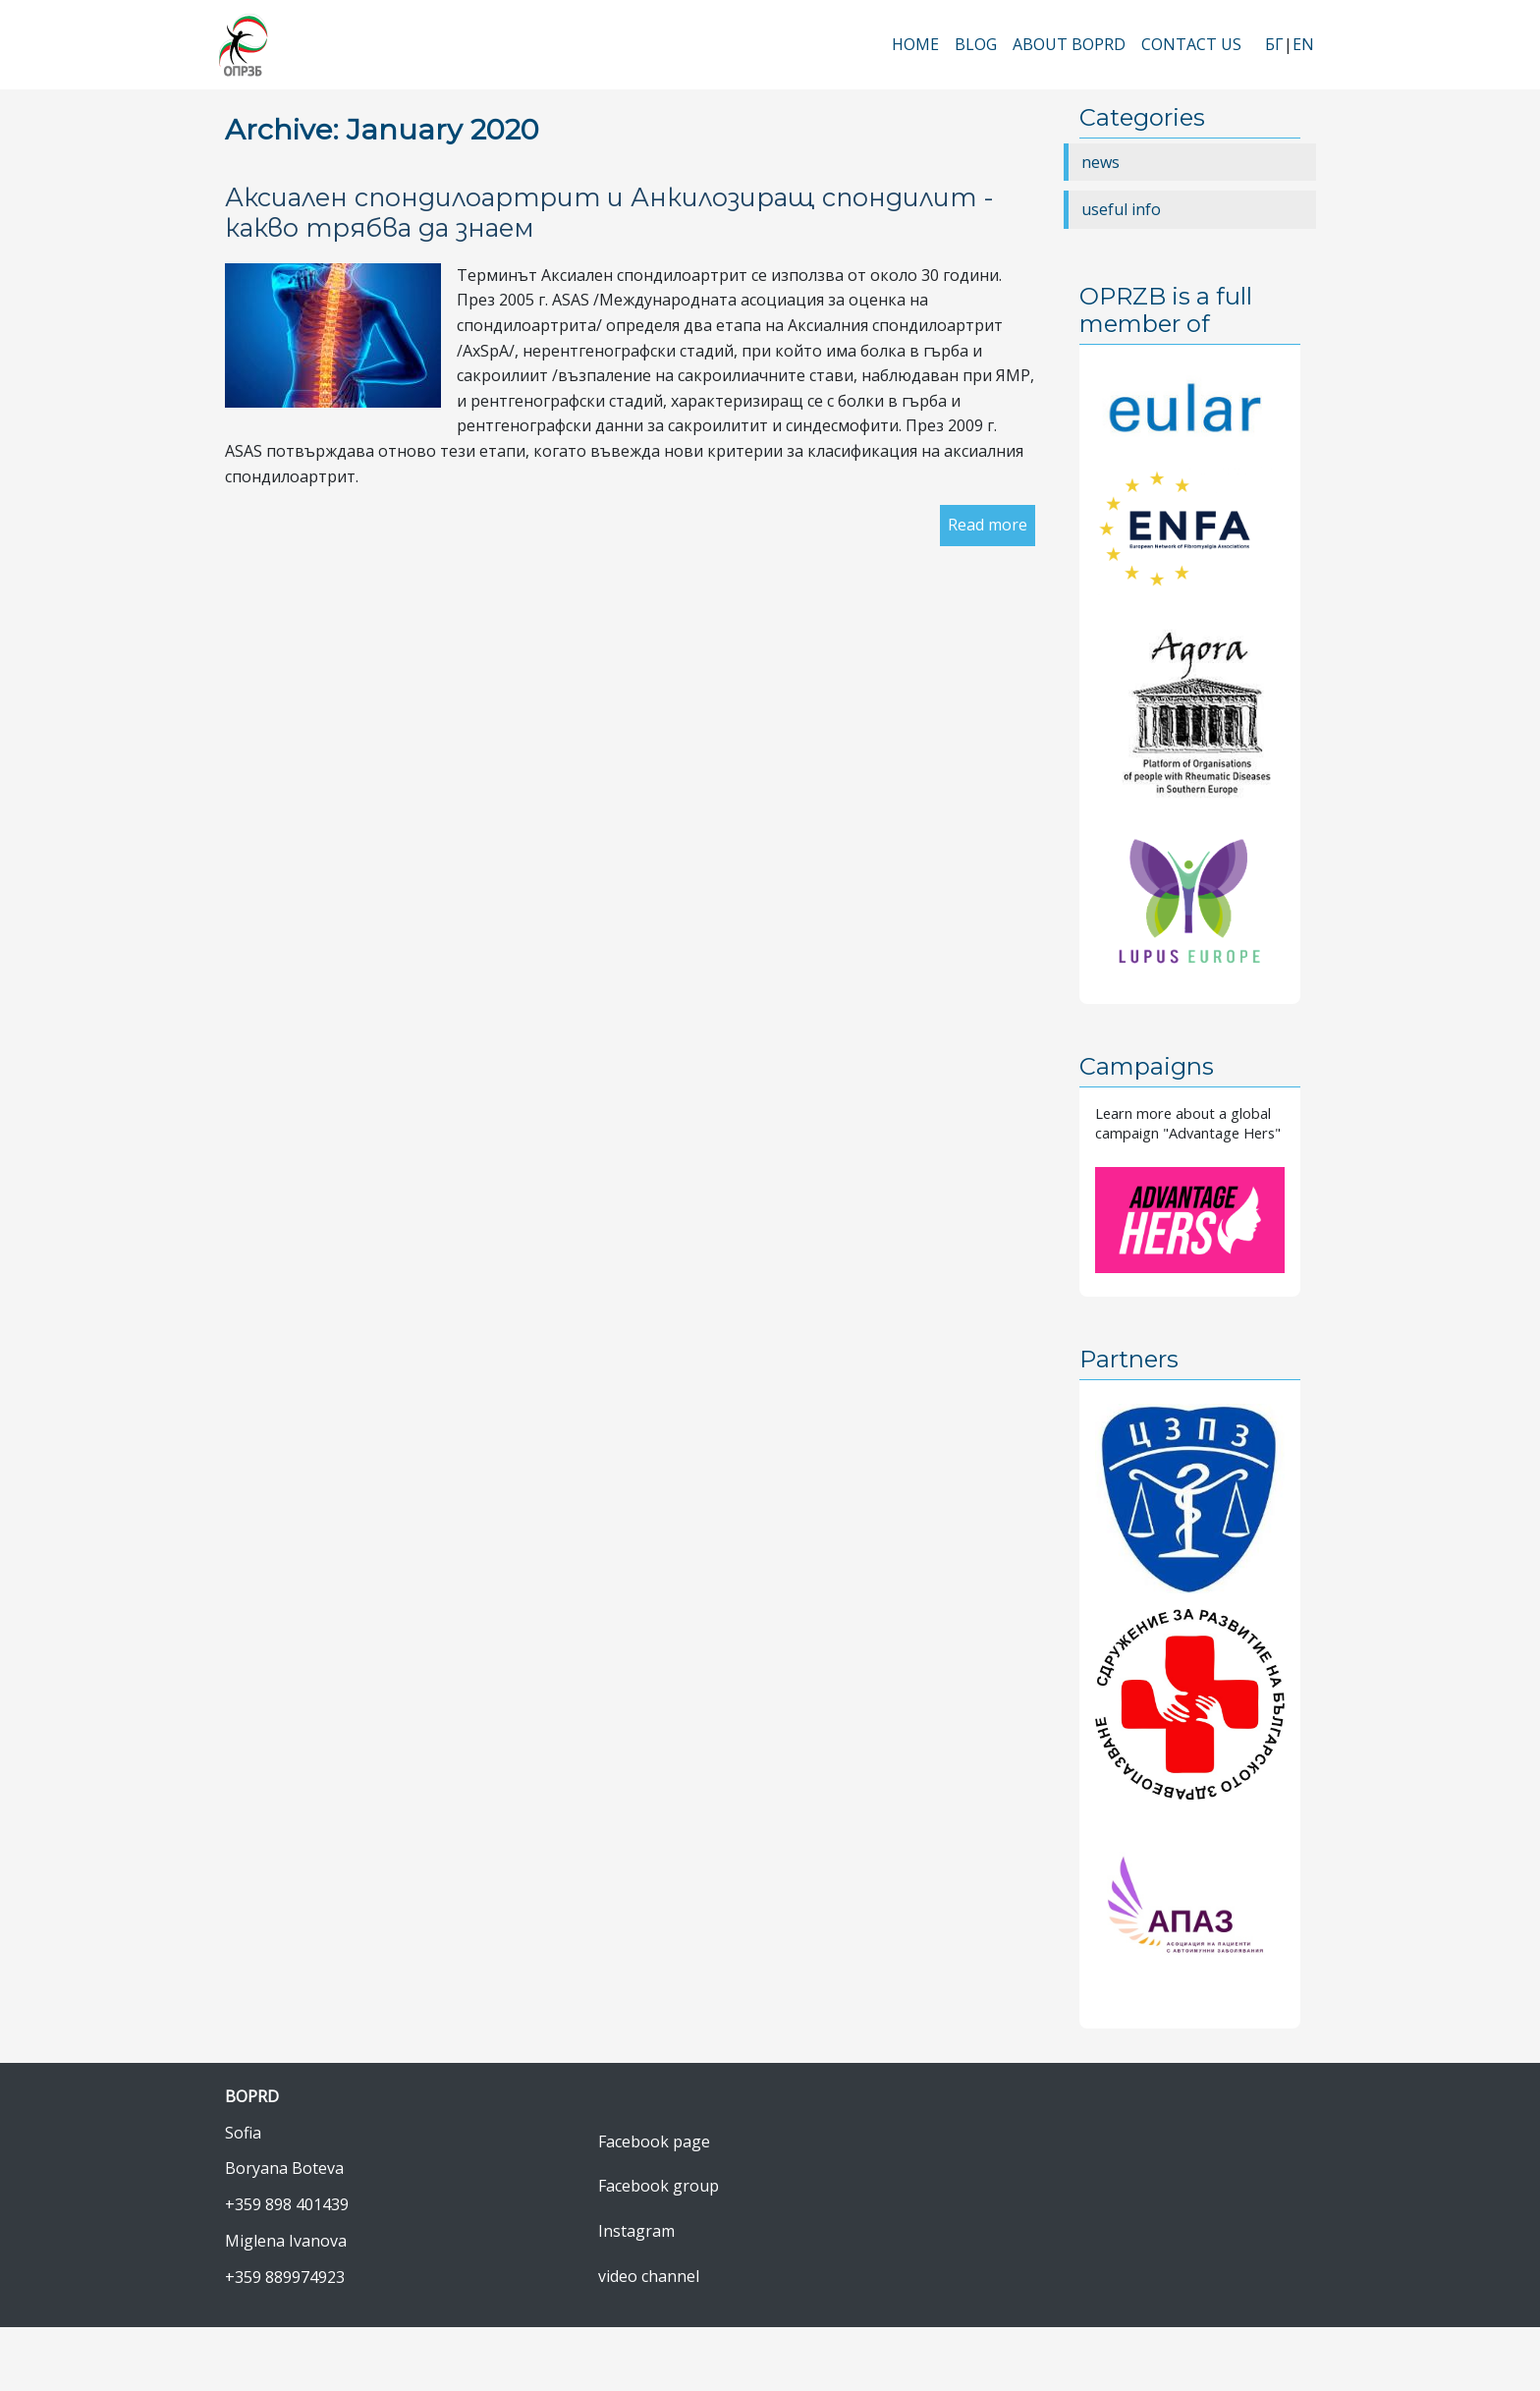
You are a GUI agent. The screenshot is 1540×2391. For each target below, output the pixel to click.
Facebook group (658, 2185)
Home (915, 44)
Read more (987, 524)
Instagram (636, 2231)
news (1100, 162)
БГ (1274, 44)
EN (1303, 44)
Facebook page (654, 2141)
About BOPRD (1069, 44)
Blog (976, 44)
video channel (648, 2276)
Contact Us (1191, 44)
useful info (1121, 209)
